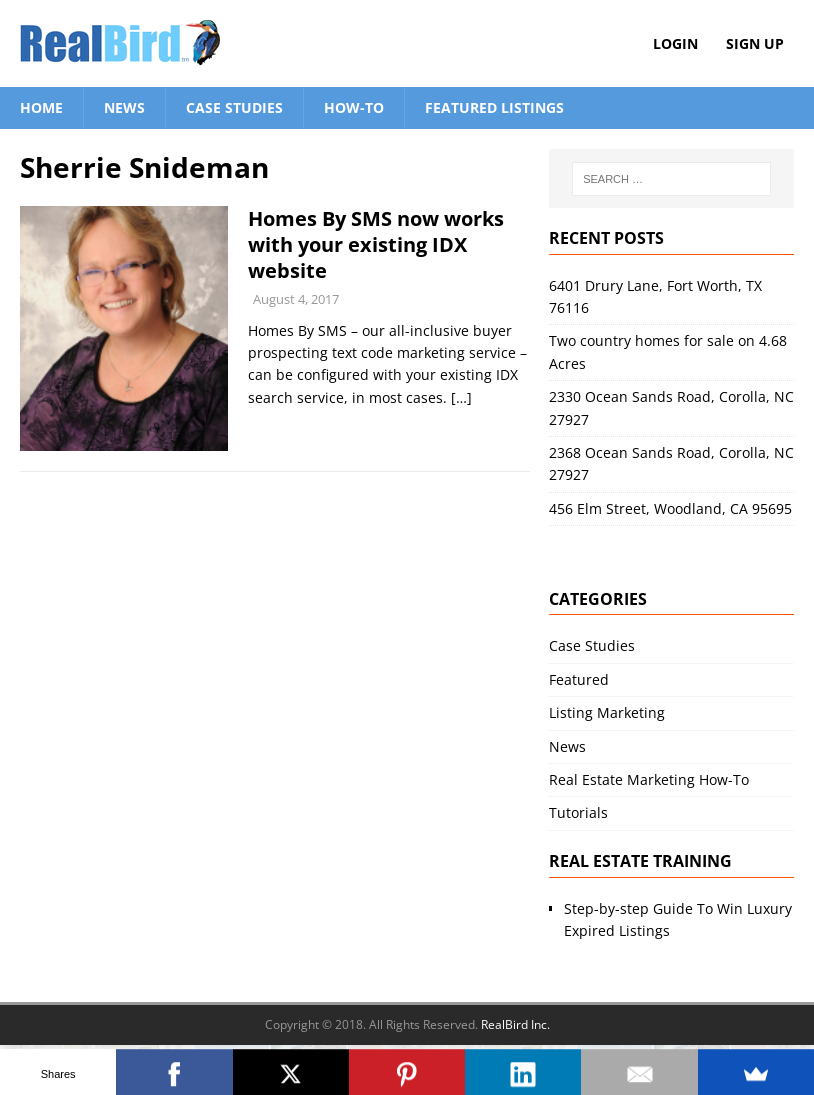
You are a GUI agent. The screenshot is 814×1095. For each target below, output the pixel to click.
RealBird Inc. (515, 1024)
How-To (354, 107)
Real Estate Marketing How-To (649, 779)
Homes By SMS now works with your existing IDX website (376, 244)
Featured (579, 679)
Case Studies (234, 107)
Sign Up (755, 43)
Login (675, 43)
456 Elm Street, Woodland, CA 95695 (670, 508)
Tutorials (578, 812)
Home (41, 107)
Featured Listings (494, 107)
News (124, 107)
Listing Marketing (607, 712)
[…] (461, 397)
